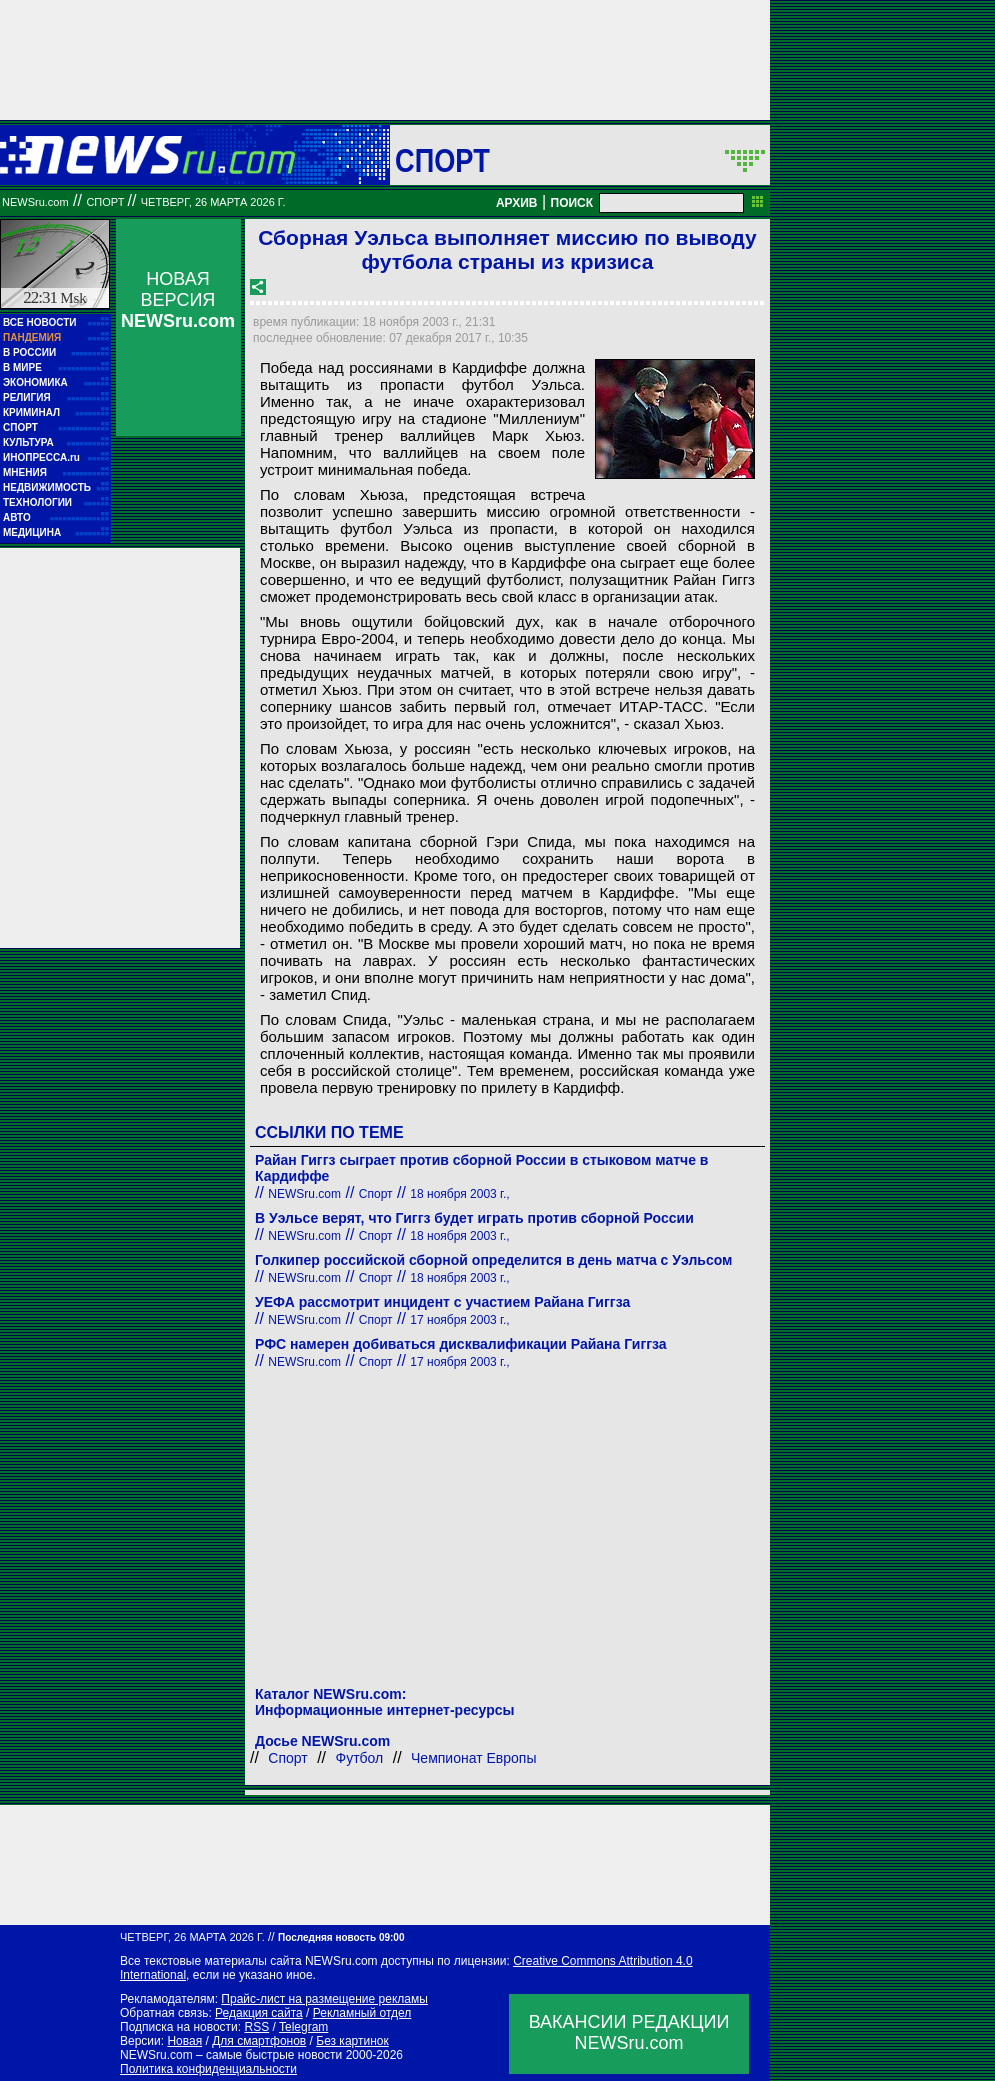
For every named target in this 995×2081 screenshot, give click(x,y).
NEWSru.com (35, 202)
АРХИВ (517, 203)
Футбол (360, 1758)
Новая (184, 2041)
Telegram (303, 2027)
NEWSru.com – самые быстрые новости (231, 2055)
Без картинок (352, 2041)
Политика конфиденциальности (208, 2069)
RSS (256, 2027)
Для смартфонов (259, 2041)
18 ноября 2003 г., (459, 1194)
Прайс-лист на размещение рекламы (324, 1999)
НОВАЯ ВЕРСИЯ (178, 300)
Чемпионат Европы (473, 1758)
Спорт (442, 160)
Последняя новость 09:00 (341, 1937)
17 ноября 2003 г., (459, 1320)
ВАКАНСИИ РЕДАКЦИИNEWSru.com (629, 2032)
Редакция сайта (259, 2013)
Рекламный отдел (362, 2013)
